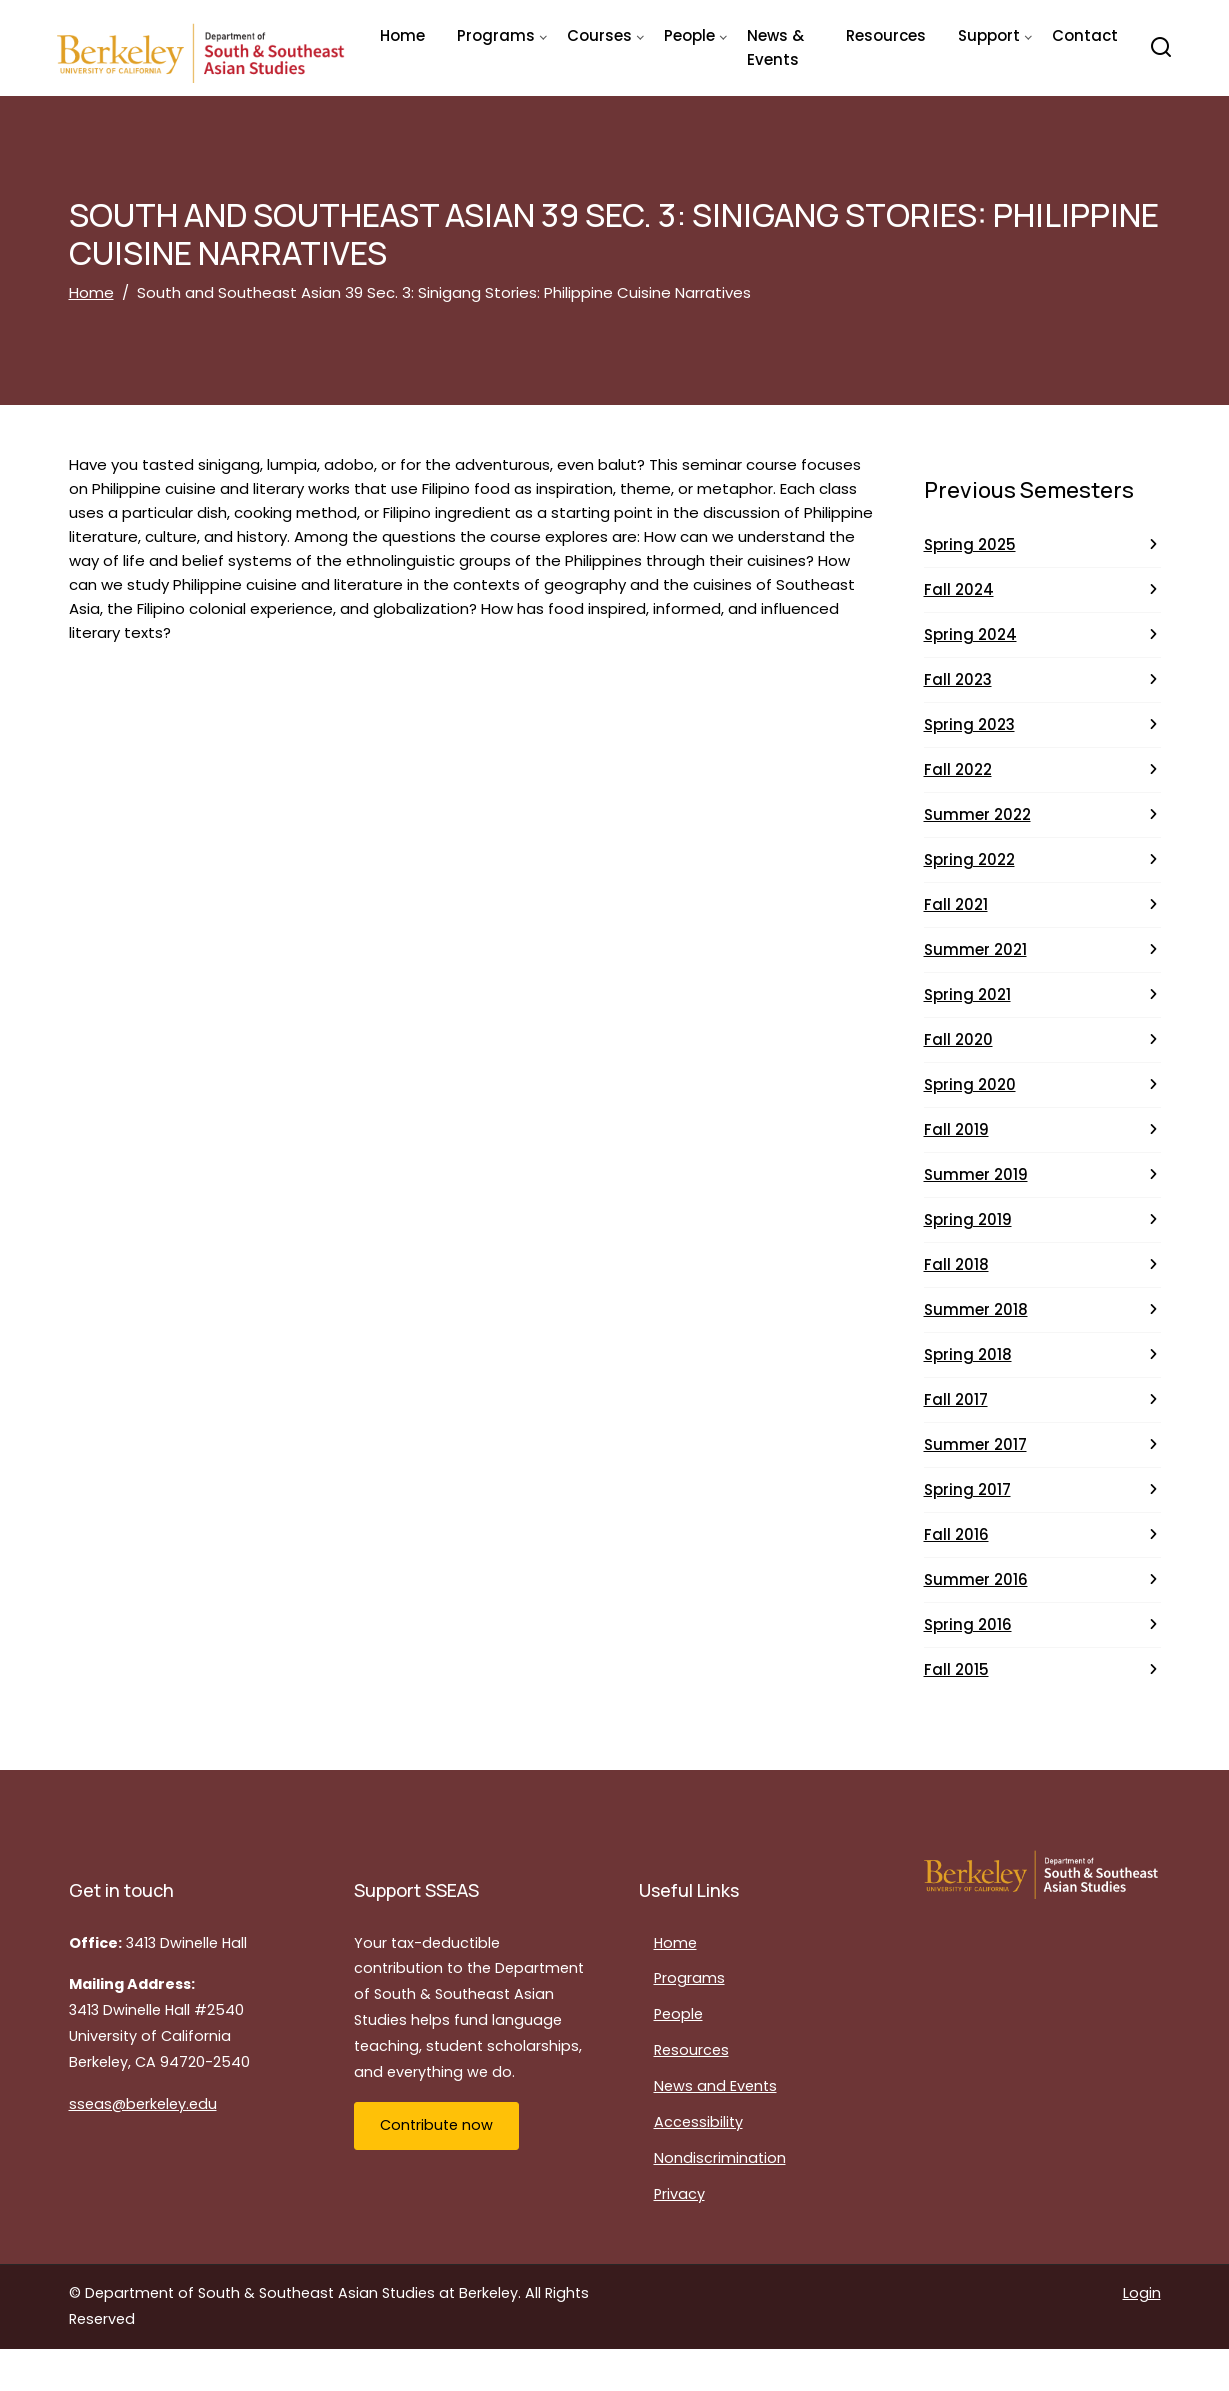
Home (402, 35)
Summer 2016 (976, 1579)
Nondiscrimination (720, 2158)
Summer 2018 (976, 1309)
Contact (1085, 35)
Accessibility (698, 2122)
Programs (689, 1978)
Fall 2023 (958, 679)
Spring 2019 (968, 1219)
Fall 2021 (956, 904)
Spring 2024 (970, 634)
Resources (886, 35)
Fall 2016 (956, 1534)
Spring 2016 (968, 1624)
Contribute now (436, 2125)
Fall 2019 (956, 1129)
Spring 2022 (969, 859)
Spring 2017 (967, 1489)
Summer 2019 (976, 1174)
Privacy (679, 2194)
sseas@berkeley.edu (143, 2104)
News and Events (715, 2086)
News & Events (775, 47)
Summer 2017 (975, 1444)
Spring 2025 (970, 544)
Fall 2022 (958, 769)
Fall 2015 (956, 1669)
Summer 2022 (977, 814)
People (678, 2014)
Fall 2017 (956, 1399)
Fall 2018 (956, 1264)
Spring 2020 (970, 1084)
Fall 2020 (958, 1039)
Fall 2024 (959, 589)
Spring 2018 (968, 1354)
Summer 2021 (975, 949)
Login (1142, 2293)
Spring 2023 (969, 724)
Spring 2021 (967, 994)
